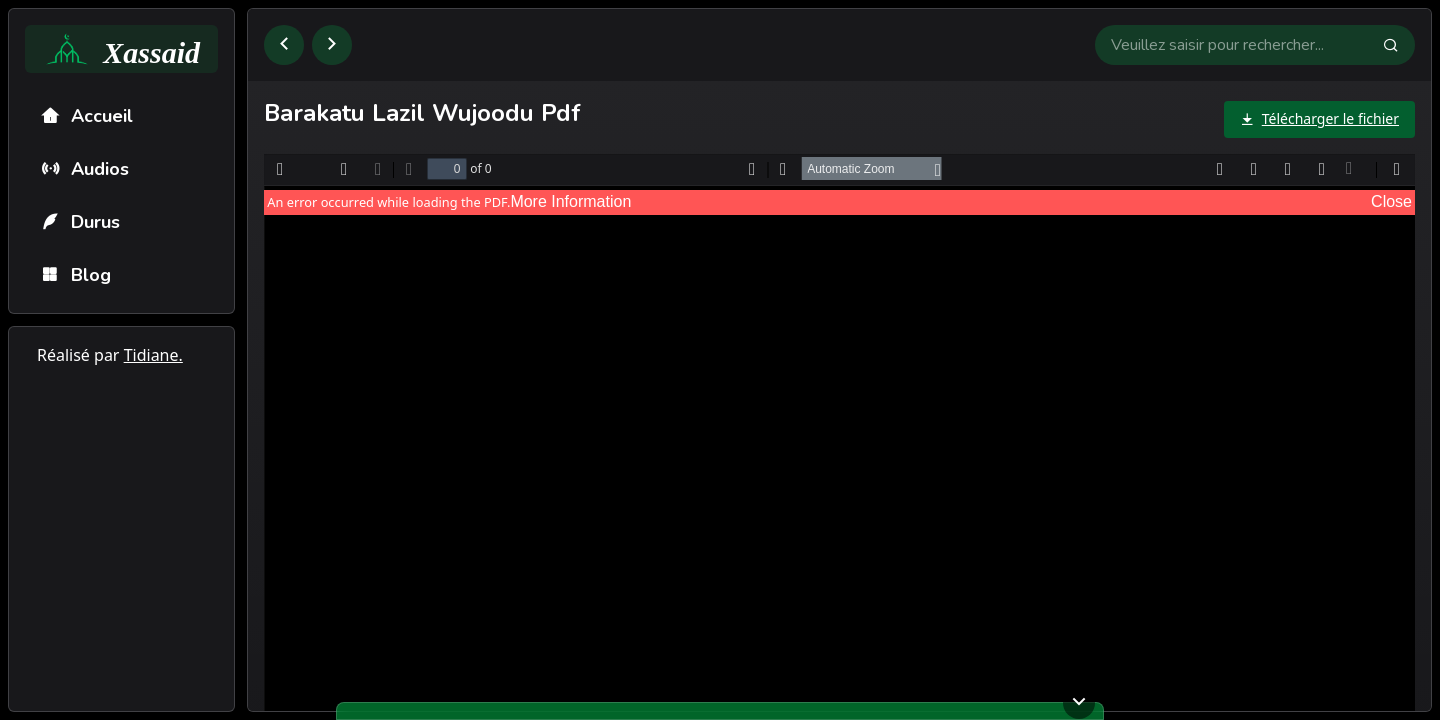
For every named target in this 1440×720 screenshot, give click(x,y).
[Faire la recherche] (1399, 45)
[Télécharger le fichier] (1319, 119)
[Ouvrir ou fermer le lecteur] (1079, 703)
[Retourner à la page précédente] (284, 45)
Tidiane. (153, 355)
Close (1391, 201)
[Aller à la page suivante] (332, 45)
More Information (570, 201)
